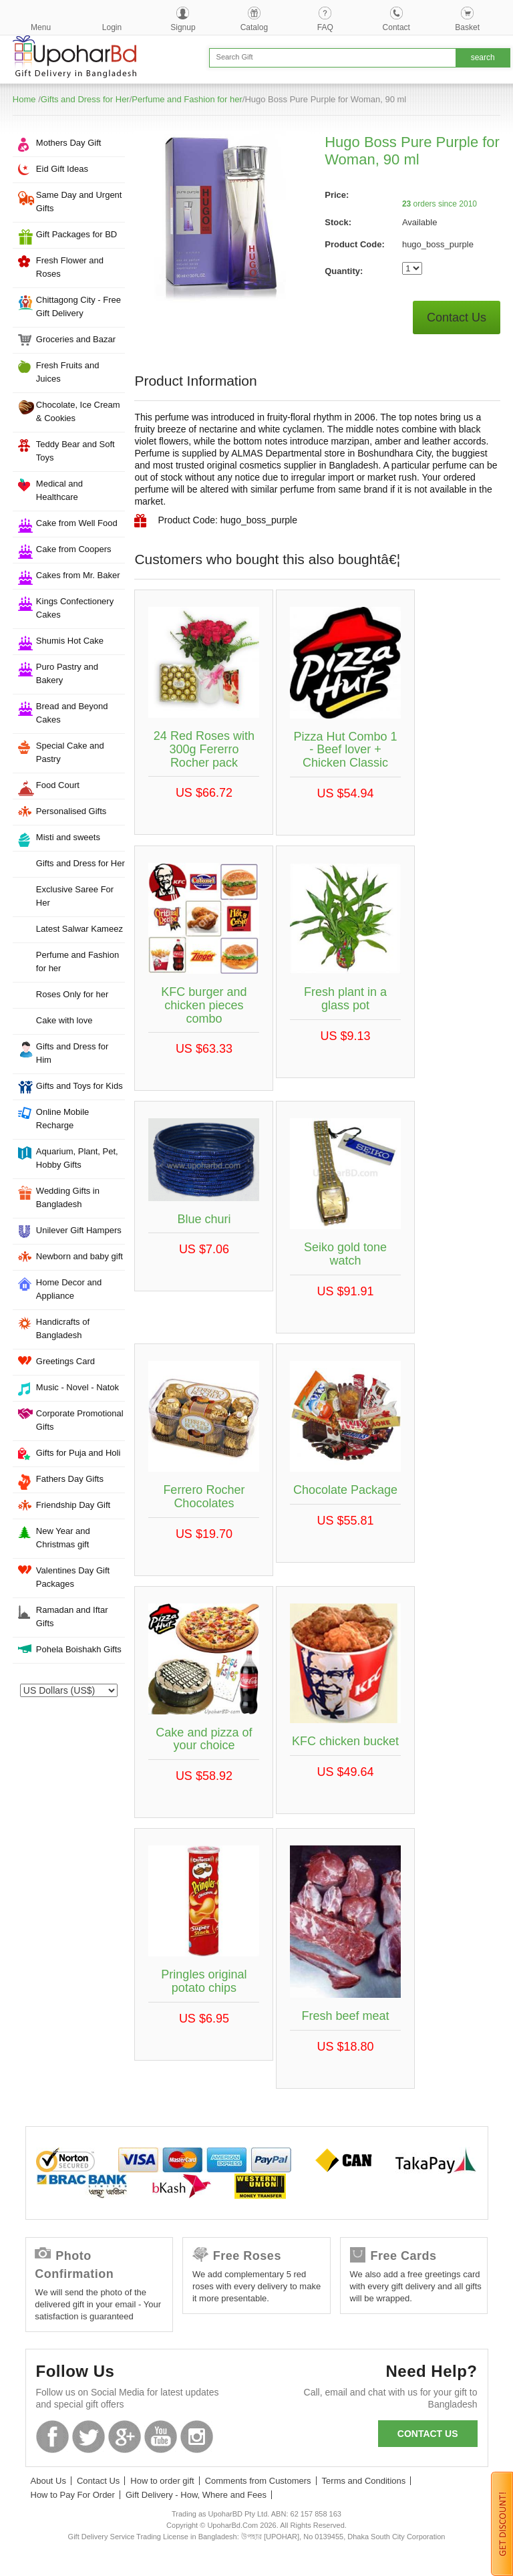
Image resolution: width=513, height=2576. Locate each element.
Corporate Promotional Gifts (80, 1420)
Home (24, 99)
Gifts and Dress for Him (72, 1053)
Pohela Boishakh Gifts (79, 1649)
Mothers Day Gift (69, 143)
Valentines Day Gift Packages (73, 1577)
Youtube (160, 2436)
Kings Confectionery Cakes (75, 608)
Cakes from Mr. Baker (78, 575)
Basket (467, 27)
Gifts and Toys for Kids (79, 1086)
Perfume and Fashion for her (187, 99)
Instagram (196, 2436)
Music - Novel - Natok (77, 1387)
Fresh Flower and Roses (70, 267)
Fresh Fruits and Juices (68, 372)
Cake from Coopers (74, 549)
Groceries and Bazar (76, 339)
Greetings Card (65, 1361)
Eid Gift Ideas (62, 169)
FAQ (325, 27)
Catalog (254, 27)
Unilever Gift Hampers (79, 1230)
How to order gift (162, 2481)
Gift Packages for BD (76, 234)
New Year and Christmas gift (63, 1537)
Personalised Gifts (71, 811)
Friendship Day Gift (73, 1505)
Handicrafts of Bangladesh (63, 1328)
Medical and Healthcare (59, 490)
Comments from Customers (258, 2481)
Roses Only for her (72, 994)
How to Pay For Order (73, 2495)
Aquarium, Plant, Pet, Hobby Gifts (77, 1158)
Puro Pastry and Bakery (67, 673)
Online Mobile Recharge (63, 1118)
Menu (41, 27)
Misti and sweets (68, 837)
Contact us (427, 2433)
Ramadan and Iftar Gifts (72, 1616)
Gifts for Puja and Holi (78, 1453)
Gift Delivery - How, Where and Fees (196, 2495)
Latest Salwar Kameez (79, 929)
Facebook (52, 2436)
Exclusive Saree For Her (75, 896)
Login (112, 27)
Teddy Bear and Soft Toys (75, 451)
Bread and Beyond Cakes (72, 713)
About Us (48, 2481)
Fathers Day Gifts (70, 1479)
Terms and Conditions (364, 2481)
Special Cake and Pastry (70, 752)
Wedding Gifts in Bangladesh (68, 1197)
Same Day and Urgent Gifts (79, 201)
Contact (396, 27)
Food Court (57, 785)
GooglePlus (124, 2436)
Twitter (88, 2436)
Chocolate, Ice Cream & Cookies (78, 411)
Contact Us (456, 317)
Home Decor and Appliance (69, 1289)
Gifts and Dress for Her (85, 99)
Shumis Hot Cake (70, 641)
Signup (182, 27)
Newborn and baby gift (79, 1256)
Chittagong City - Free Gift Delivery (78, 306)
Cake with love (64, 1020)
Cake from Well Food (77, 523)
